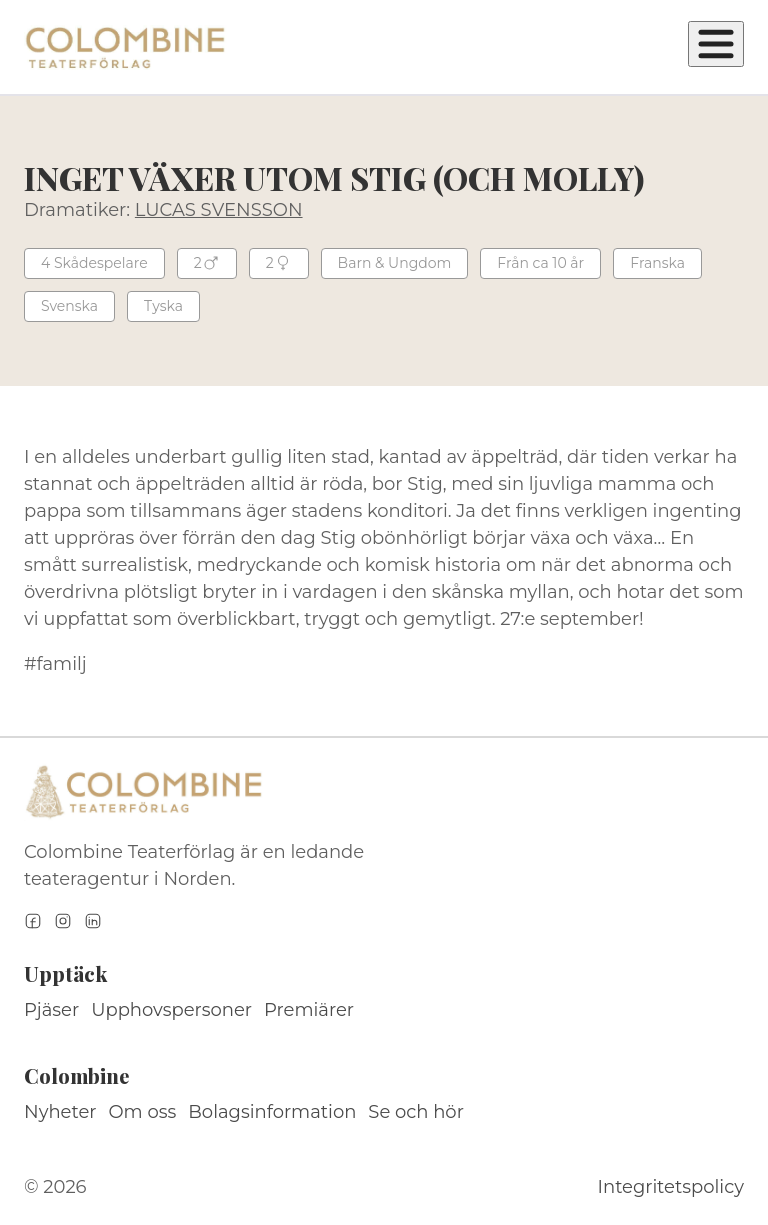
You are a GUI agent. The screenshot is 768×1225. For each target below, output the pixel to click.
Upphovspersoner (171, 1010)
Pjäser (51, 1010)
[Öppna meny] (716, 44)
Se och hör (416, 1112)
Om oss (143, 1112)
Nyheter (60, 1112)
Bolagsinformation (272, 1112)
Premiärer (309, 1010)
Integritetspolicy (671, 1187)
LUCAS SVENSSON (219, 210)
